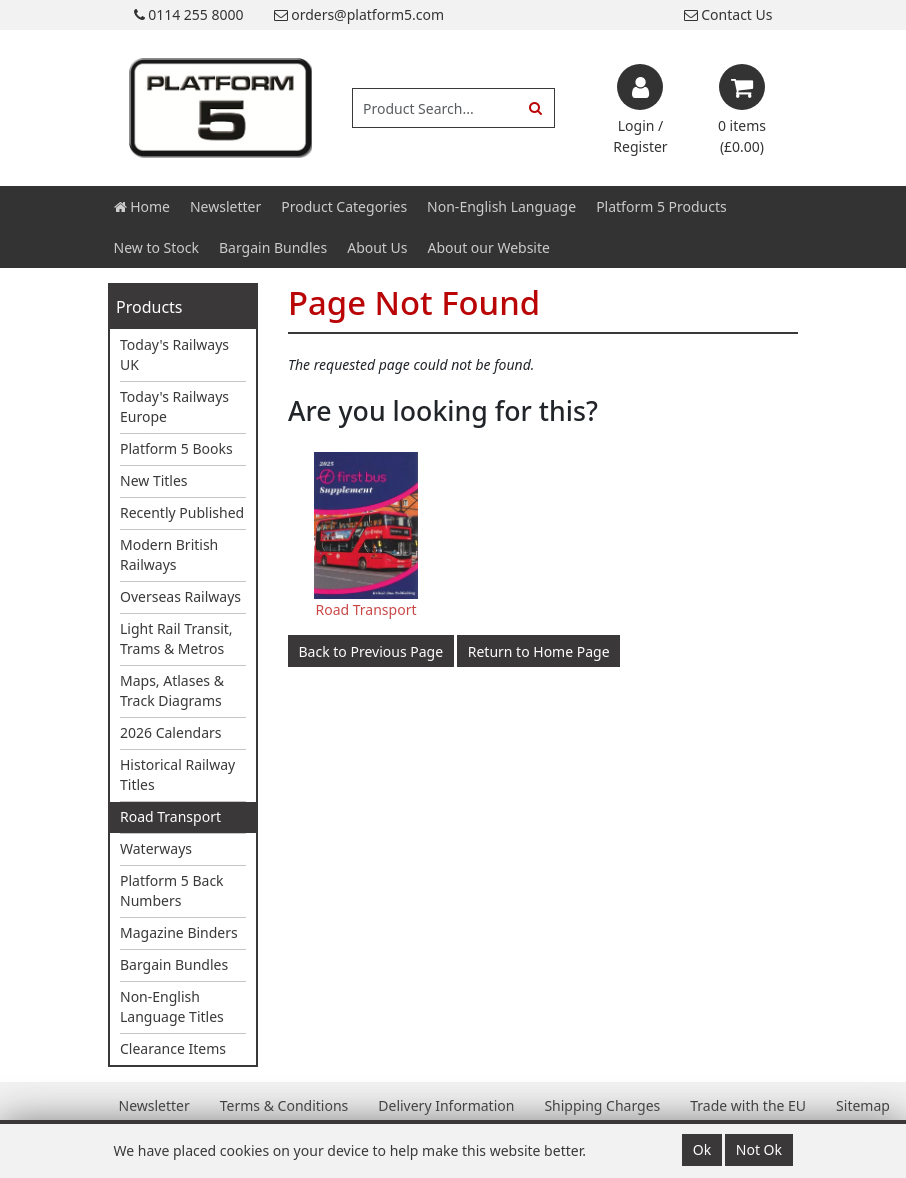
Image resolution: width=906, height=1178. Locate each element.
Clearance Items (173, 1048)
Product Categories (344, 206)
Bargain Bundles (273, 247)
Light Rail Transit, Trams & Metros (176, 638)
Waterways (156, 848)
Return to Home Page (539, 651)
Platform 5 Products (661, 206)
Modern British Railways (169, 554)
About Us (377, 247)
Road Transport (170, 816)
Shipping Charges (602, 1105)
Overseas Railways (180, 596)
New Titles (154, 480)
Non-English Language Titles (172, 1006)
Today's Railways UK (174, 354)
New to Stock (156, 247)
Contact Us (728, 14)
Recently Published (182, 512)
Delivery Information (446, 1105)
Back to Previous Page (371, 651)
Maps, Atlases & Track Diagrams (172, 690)
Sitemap (863, 1105)
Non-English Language (501, 206)
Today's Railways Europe (174, 406)
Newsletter (225, 206)
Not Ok (759, 1149)
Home (142, 206)
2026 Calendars (171, 732)
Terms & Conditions (284, 1105)
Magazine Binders (179, 932)
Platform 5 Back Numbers (172, 890)
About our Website (489, 247)
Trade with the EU (748, 1105)
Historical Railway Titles (177, 774)
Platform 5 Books (176, 448)
